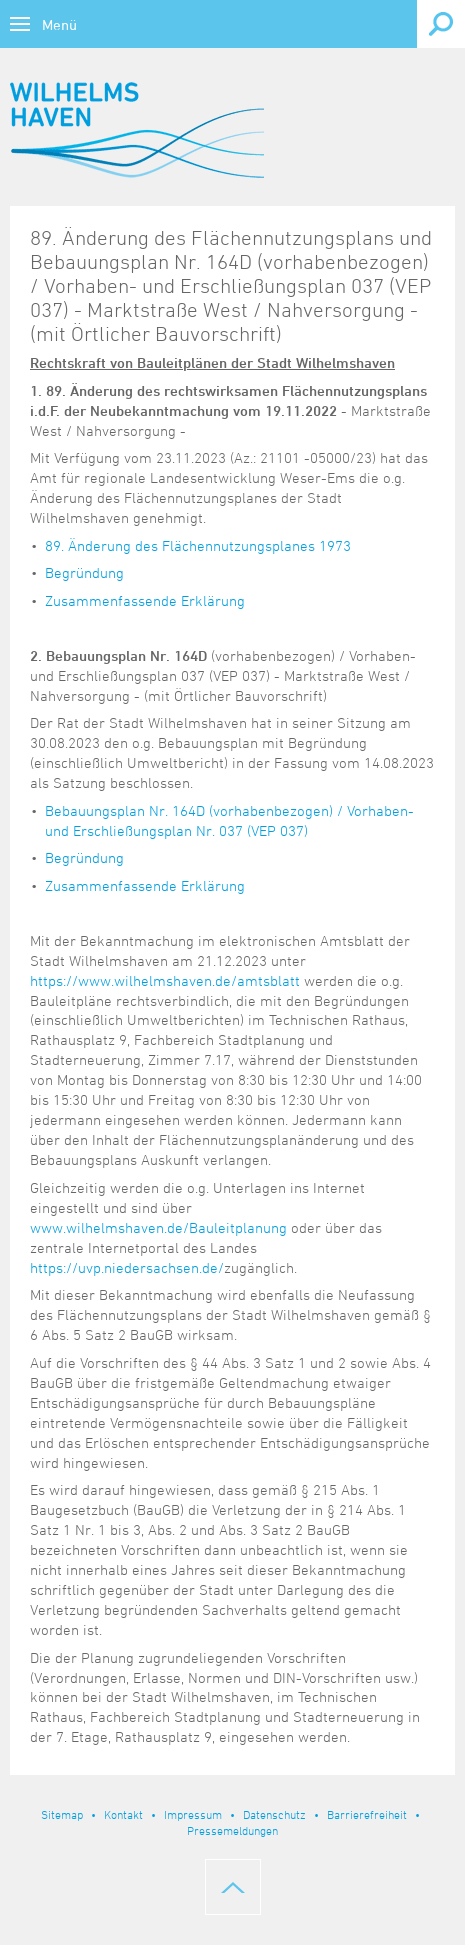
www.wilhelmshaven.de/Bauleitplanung (158, 1227)
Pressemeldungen (232, 1830)
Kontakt (123, 1814)
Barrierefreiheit (367, 1814)
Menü (59, 24)
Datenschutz (274, 1814)
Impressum (193, 1814)
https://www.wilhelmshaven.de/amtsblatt (165, 980)
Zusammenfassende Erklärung (145, 600)
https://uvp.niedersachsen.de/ (127, 1267)
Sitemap (62, 1814)
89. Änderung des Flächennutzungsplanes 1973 (198, 545)
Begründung (84, 572)
